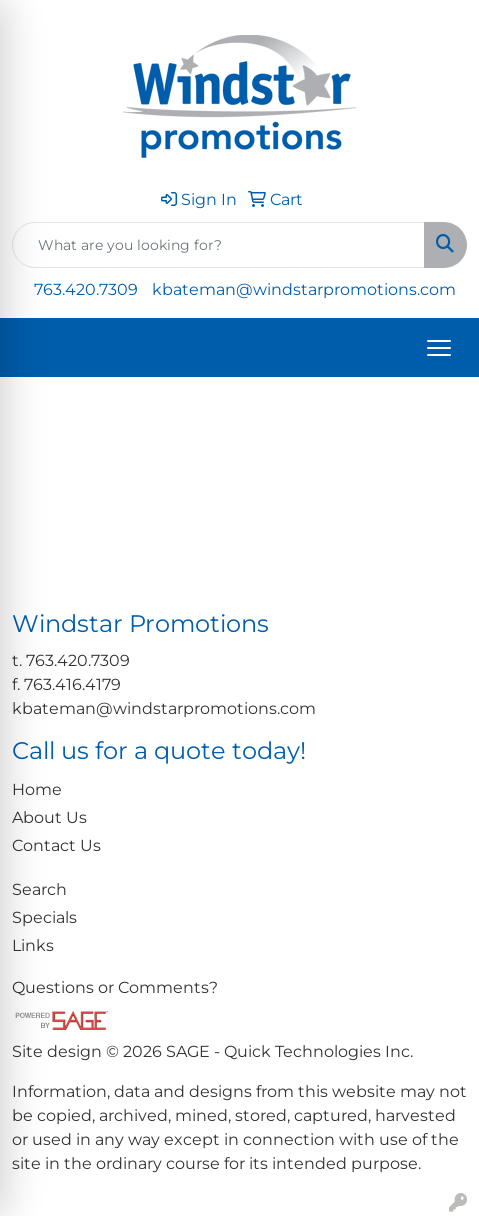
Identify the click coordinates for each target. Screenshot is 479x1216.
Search (39, 889)
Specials (44, 917)
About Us (49, 817)
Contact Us (56, 845)
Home (37, 789)
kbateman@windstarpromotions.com (304, 289)
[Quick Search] (218, 245)
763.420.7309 (86, 289)
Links (33, 945)
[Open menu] (439, 348)
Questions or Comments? (115, 987)
